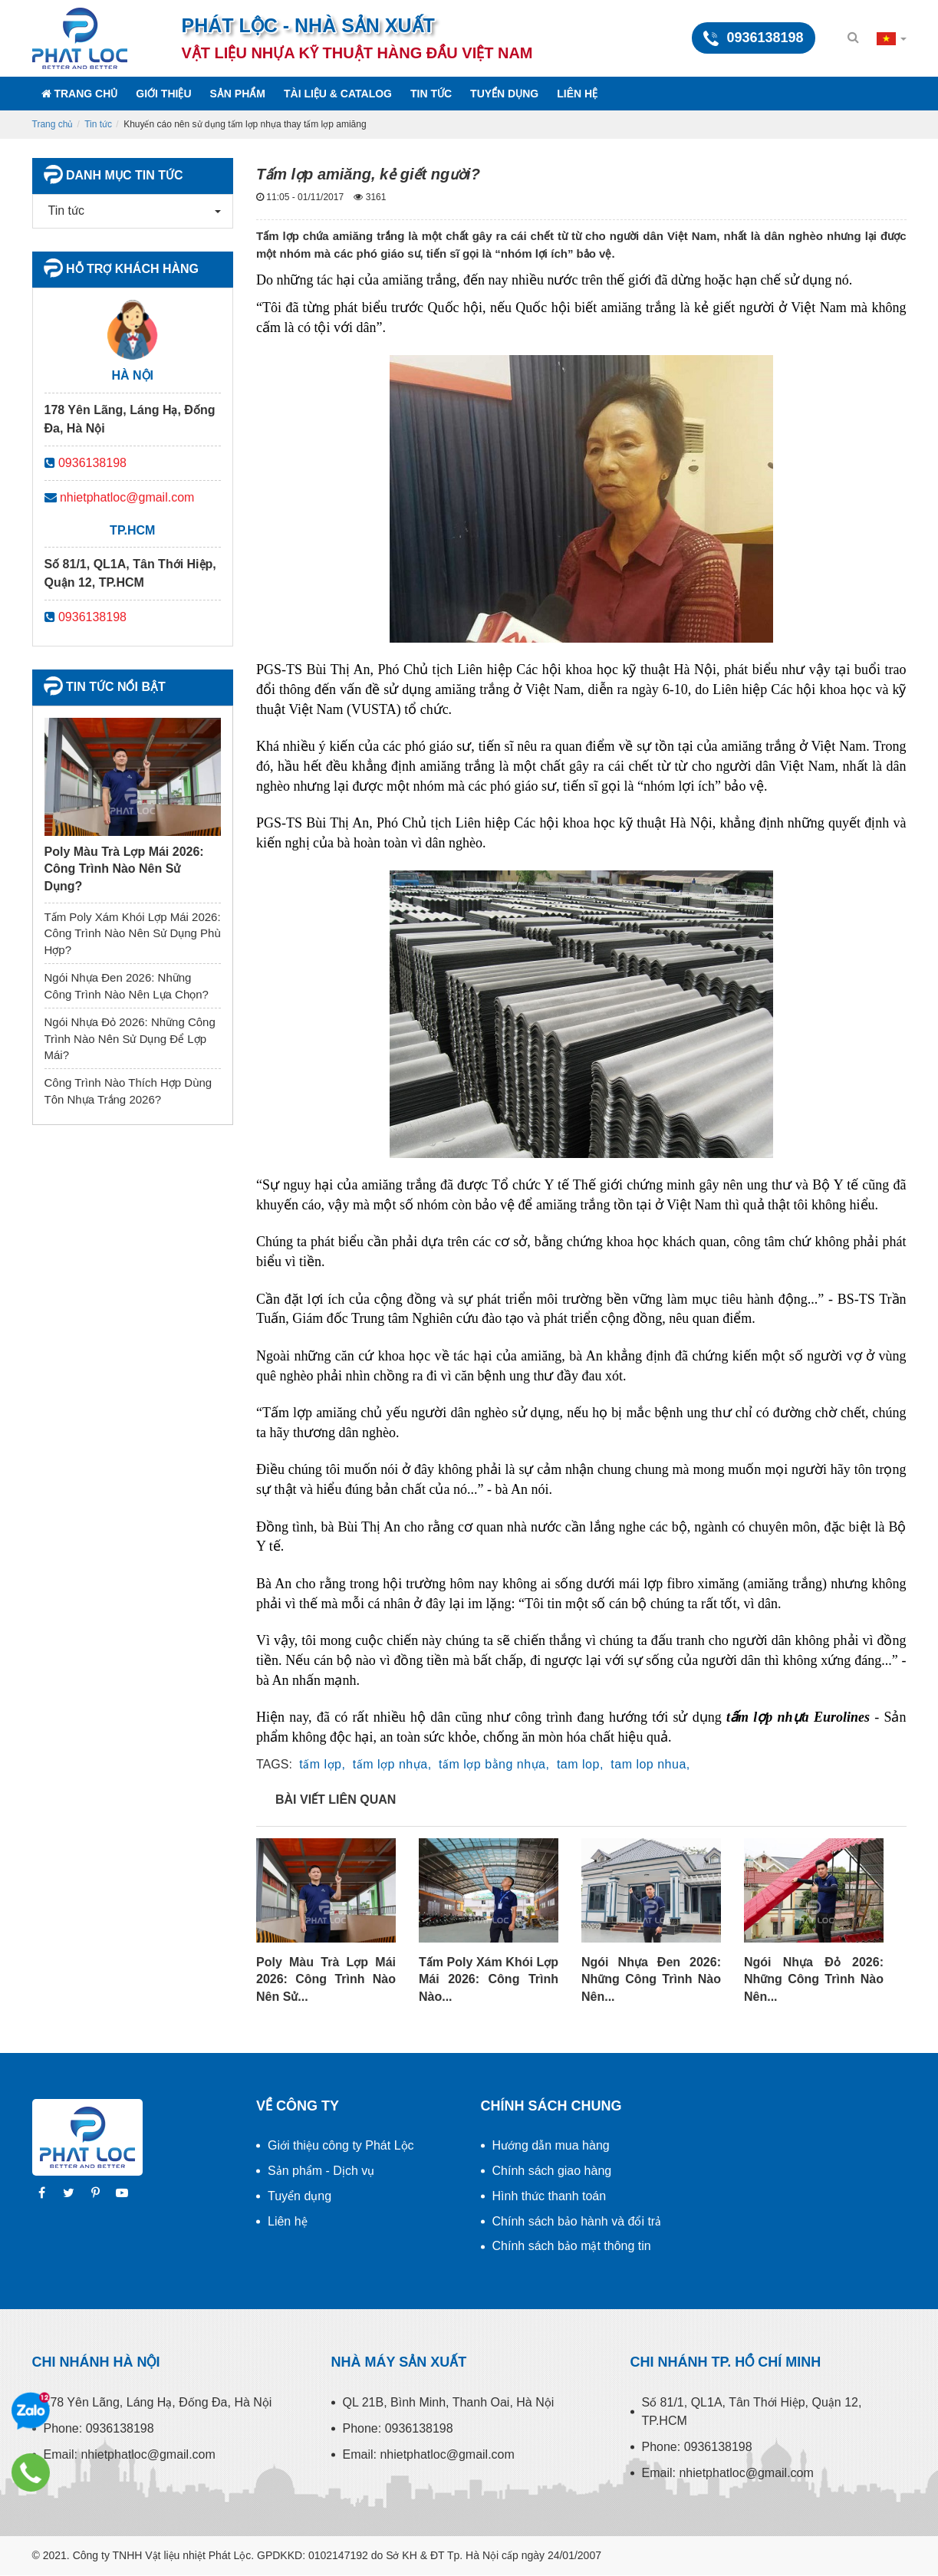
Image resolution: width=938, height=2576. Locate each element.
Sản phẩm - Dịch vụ (321, 2170)
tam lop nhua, (650, 1764)
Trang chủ (79, 93)
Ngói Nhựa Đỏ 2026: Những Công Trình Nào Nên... (814, 1979)
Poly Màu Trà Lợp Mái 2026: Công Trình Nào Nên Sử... (326, 1979)
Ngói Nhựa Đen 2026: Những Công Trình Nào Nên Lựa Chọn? (126, 985)
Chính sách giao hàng (552, 2170)
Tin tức (431, 93)
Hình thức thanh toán (549, 2196)
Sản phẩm (237, 93)
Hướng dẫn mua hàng (551, 2145)
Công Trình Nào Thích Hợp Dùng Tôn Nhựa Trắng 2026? (128, 1090)
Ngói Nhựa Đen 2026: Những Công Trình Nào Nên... (651, 1979)
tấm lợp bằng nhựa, (494, 1764)
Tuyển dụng (504, 93)
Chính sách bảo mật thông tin (571, 2245)
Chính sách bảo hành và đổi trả (577, 2221)
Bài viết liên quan (335, 1799)
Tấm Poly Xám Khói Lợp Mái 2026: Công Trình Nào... (488, 1979)
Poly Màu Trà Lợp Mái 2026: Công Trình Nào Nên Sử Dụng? (124, 869)
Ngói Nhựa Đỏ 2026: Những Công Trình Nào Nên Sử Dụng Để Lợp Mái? (130, 1038)
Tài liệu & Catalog (338, 93)
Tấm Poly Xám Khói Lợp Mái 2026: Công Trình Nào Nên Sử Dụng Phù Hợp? (132, 933)
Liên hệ (577, 93)
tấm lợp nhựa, (392, 1764)
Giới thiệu (163, 93)
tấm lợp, (322, 1764)
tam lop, (580, 1764)
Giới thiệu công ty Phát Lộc (341, 2145)
